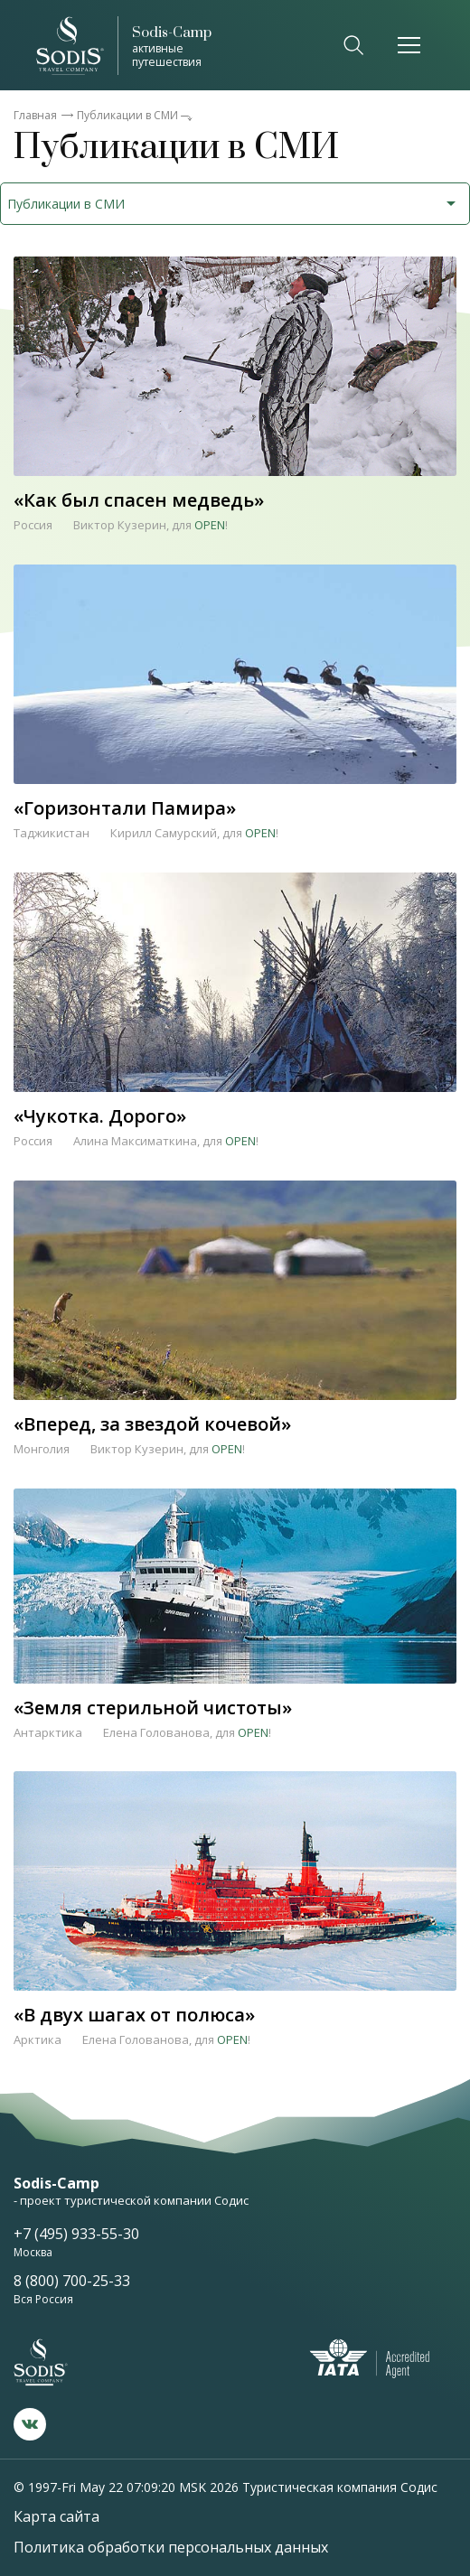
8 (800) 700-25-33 (72, 2281)
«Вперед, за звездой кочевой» (152, 1422)
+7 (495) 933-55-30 (76, 2234)
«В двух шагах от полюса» (134, 2012)
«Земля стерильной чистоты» (153, 1705)
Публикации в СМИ (127, 115)
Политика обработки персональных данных (171, 2547)
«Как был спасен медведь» (139, 498)
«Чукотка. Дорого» (100, 1114)
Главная (35, 115)
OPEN (209, 525)
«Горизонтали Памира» (125, 806)
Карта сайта (56, 2516)
